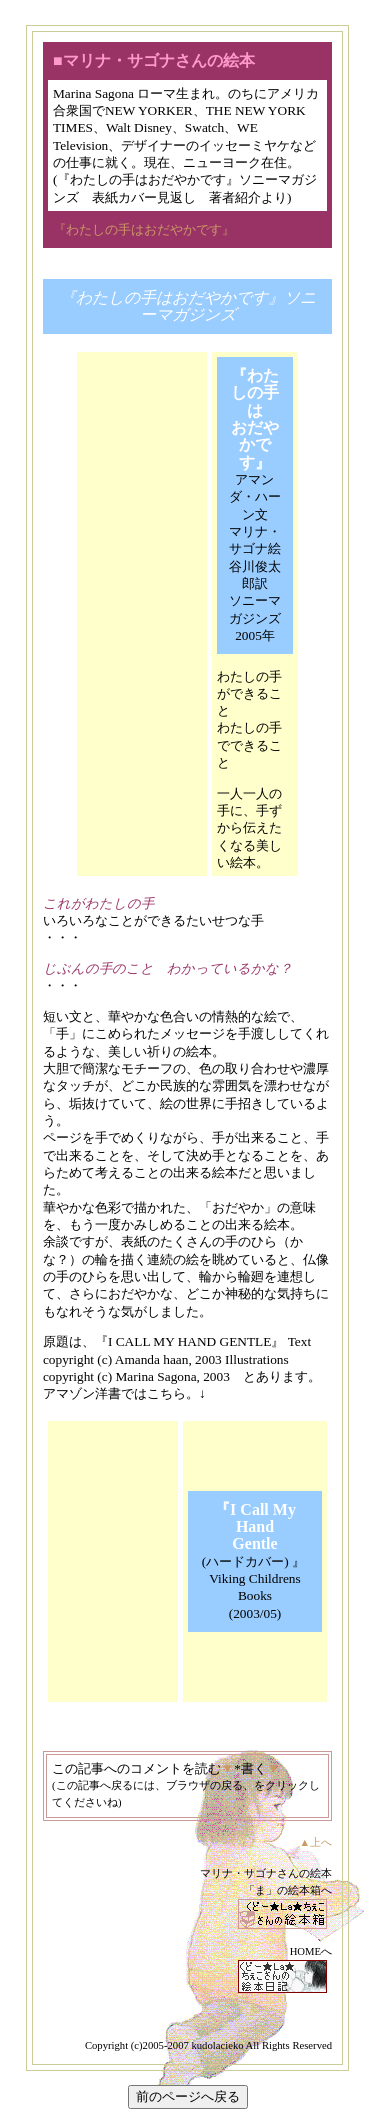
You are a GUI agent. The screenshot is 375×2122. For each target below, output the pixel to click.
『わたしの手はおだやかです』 (144, 229)
